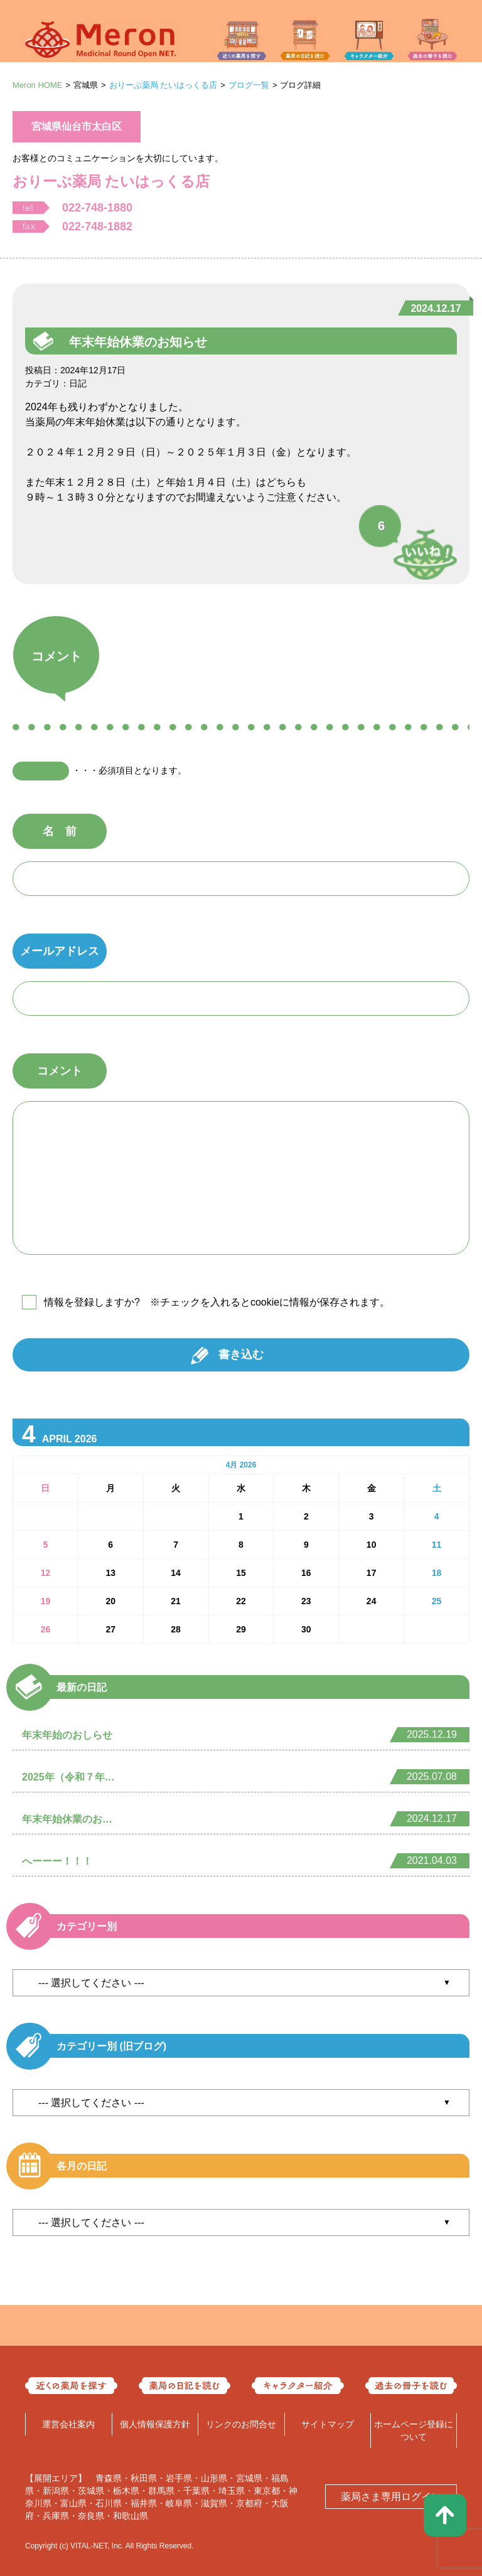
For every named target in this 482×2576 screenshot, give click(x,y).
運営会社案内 (68, 2424)
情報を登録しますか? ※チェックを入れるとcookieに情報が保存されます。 (217, 1302)
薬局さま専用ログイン (391, 2496)
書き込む (241, 1354)
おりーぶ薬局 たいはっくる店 (163, 85)
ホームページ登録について (413, 2430)
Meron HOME (37, 85)
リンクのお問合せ (241, 2424)
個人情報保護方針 (155, 2424)
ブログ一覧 (248, 85)
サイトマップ (327, 2424)
